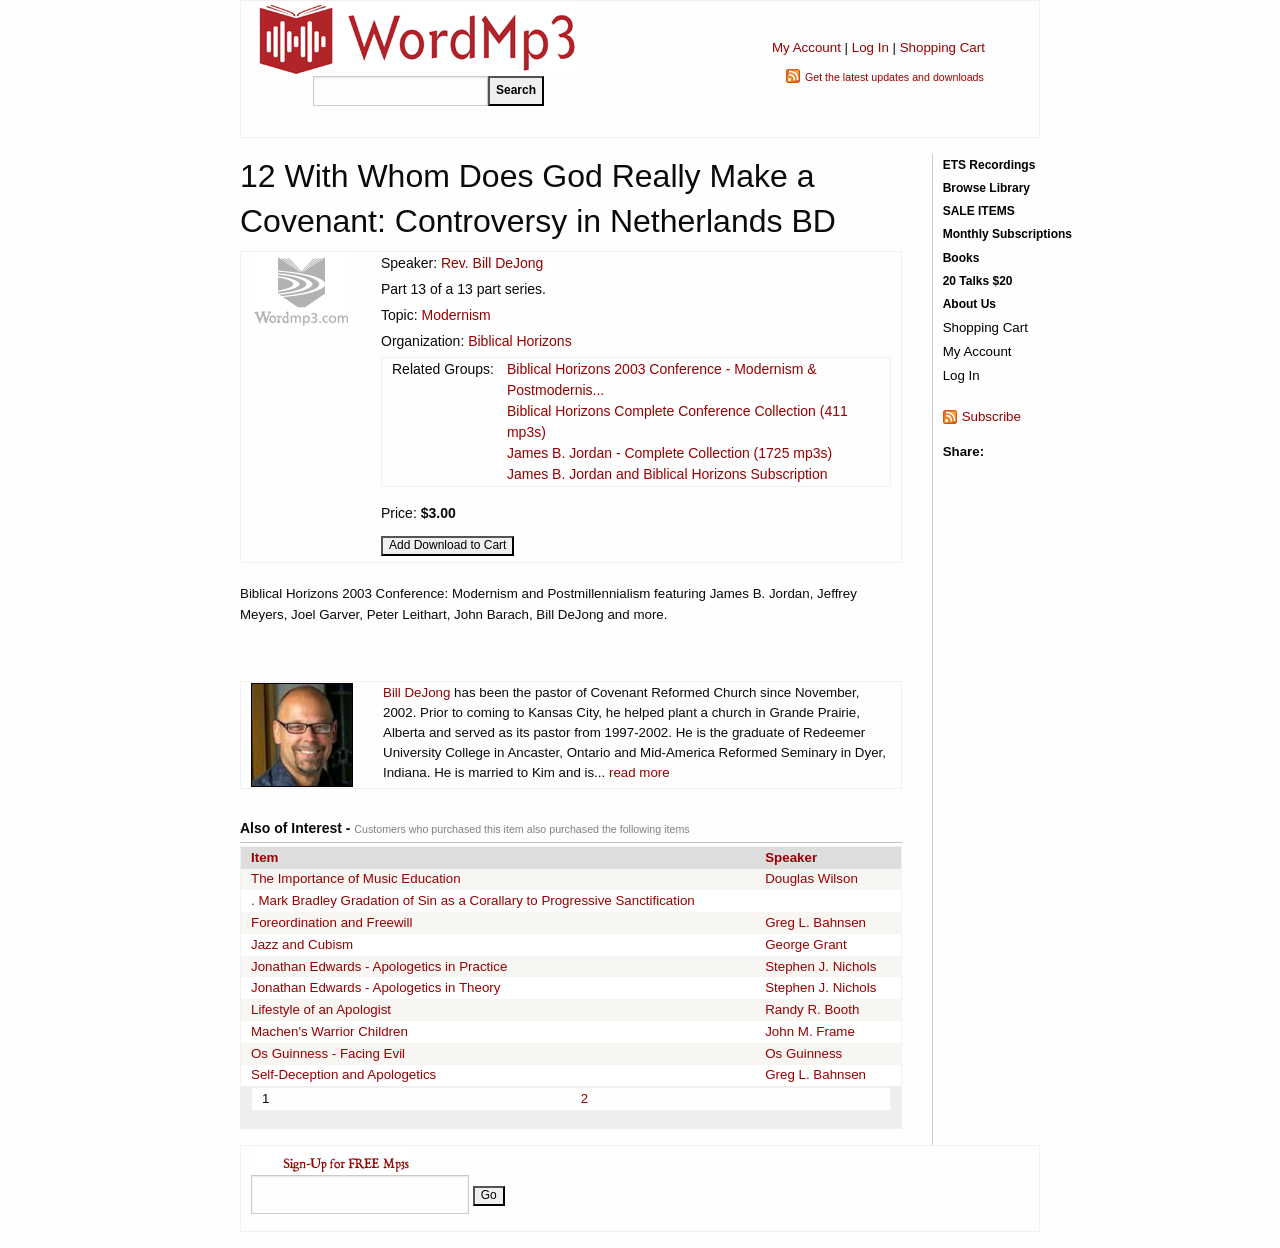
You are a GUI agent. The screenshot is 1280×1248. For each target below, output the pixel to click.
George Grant (806, 944)
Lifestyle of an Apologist (321, 1009)
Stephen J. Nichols (820, 966)
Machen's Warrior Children (329, 1031)
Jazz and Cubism (302, 944)
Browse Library (986, 188)
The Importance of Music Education (356, 878)
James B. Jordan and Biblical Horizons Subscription (667, 474)
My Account (806, 47)
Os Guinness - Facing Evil (328, 1053)
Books (961, 258)
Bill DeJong (416, 692)
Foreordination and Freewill (332, 922)
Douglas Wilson (811, 878)
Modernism (455, 315)
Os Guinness (803, 1053)
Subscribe (991, 416)
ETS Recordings (989, 165)
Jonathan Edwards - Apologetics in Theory (375, 987)
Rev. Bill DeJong (492, 263)
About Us (969, 304)
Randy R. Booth (812, 1009)
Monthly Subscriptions (1007, 234)
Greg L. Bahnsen (815, 922)
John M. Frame (810, 1031)
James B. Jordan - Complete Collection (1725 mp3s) (669, 453)
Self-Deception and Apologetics (343, 1074)
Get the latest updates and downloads (894, 77)
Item (264, 857)
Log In (870, 47)
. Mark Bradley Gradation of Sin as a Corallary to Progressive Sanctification (473, 900)
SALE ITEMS (979, 211)
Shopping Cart (942, 47)
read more (639, 772)
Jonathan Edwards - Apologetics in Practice (379, 966)
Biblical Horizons (519, 341)
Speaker (791, 857)
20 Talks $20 (978, 281)
